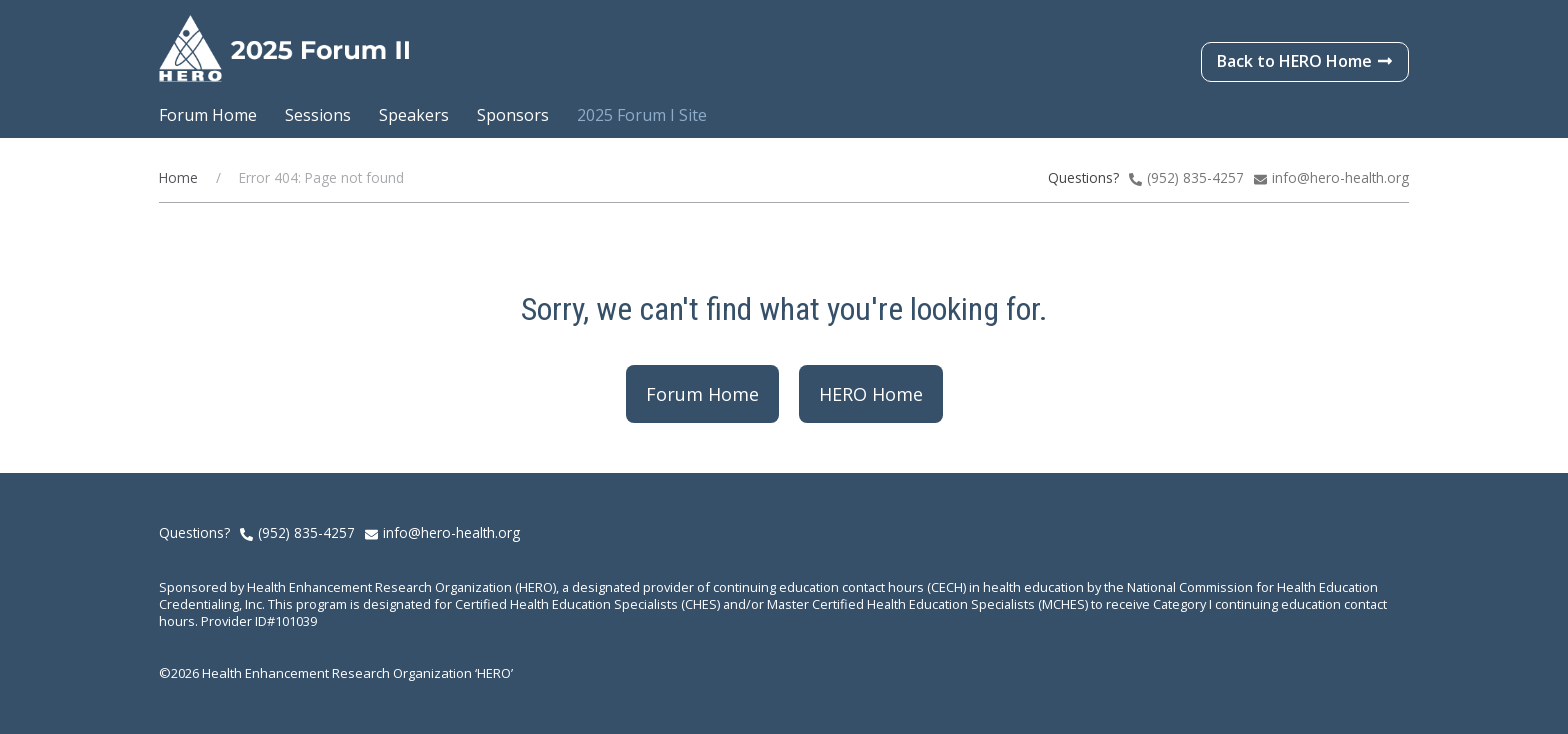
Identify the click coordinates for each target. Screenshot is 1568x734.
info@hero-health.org (1340, 177)
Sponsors (513, 115)
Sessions (318, 115)
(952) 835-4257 (306, 532)
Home (178, 177)
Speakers (414, 115)
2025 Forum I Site (642, 115)
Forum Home (208, 115)
